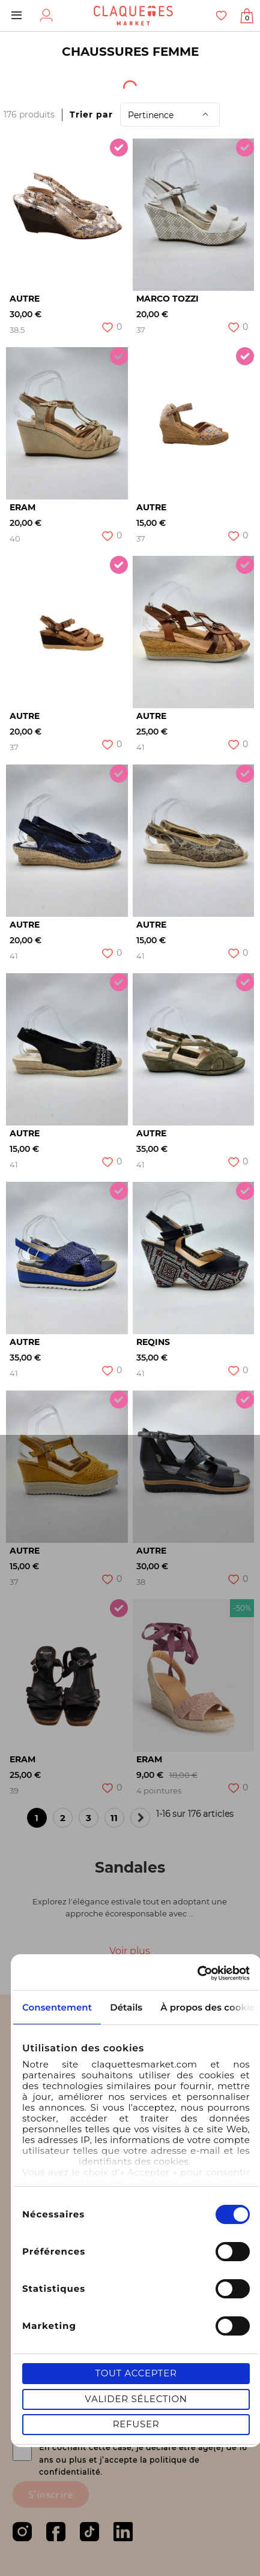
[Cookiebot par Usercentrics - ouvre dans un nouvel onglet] (197, 1973)
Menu (16, 15)
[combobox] (42, 83)
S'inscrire (50, 2494)
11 (117, 1820)
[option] (67, 215)
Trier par (91, 114)
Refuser (136, 2424)
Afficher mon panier (247, 18)
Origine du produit (146, 83)
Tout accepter (136, 2373)
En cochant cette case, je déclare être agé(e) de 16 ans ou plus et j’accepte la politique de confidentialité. (143, 2459)
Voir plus (129, 1951)
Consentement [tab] (57, 2007)
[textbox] (33, 83)
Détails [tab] (126, 2007)
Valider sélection (136, 2399)
